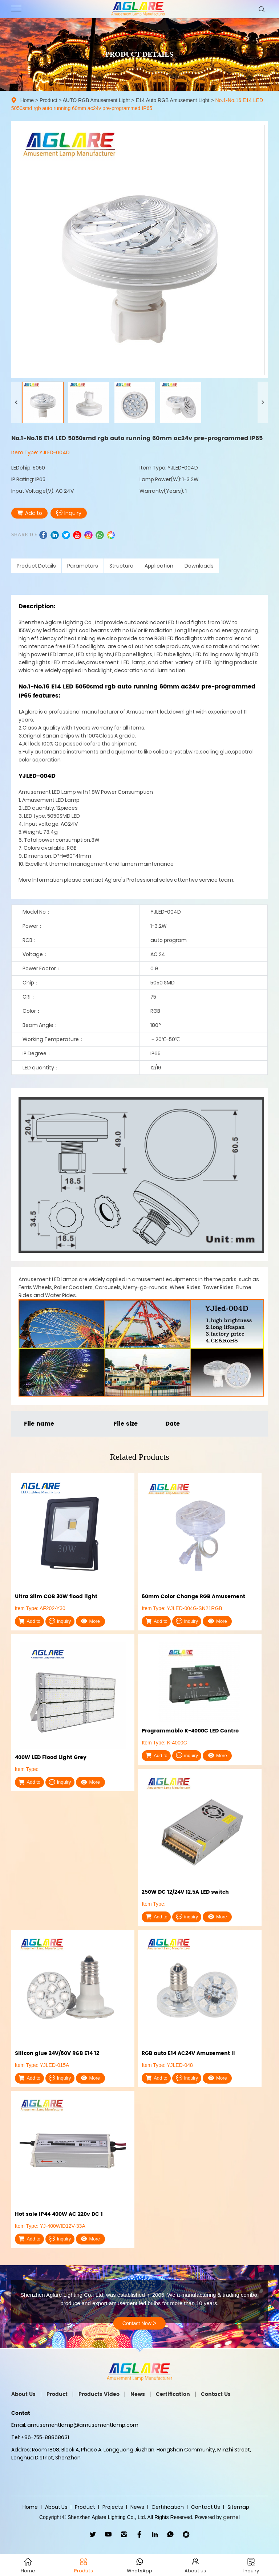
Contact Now (139, 2323)
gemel (231, 2517)
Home (27, 100)
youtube (77, 535)
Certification (173, 2394)
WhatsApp (170, 2534)
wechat (111, 535)
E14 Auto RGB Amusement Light (172, 100)
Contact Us (216, 2394)
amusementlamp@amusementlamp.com (82, 2425)
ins (88, 535)
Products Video (99, 2394)
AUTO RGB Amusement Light (96, 100)
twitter (66, 535)
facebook (43, 535)
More (90, 1621)
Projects (112, 2507)
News (137, 2394)
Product (48, 100)
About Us (23, 2394)
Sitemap (238, 2507)
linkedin (54, 535)
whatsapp (100, 535)
